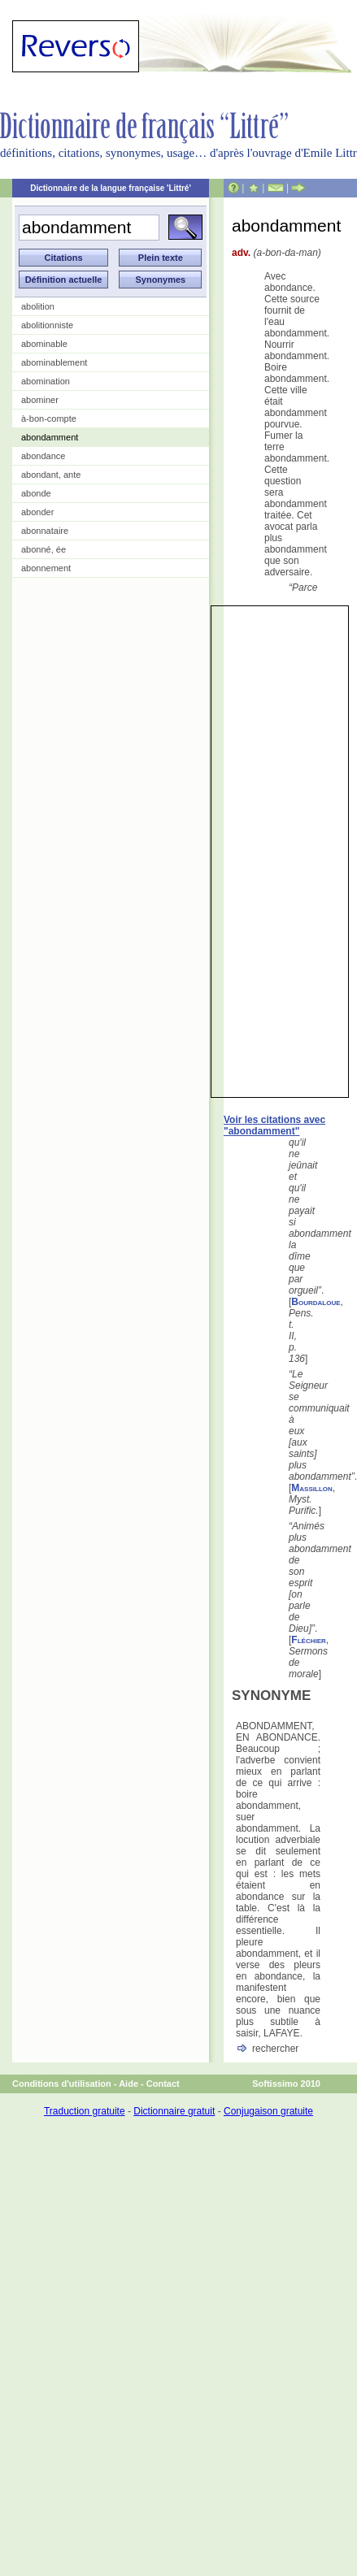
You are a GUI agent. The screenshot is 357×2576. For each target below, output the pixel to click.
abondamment (49, 437)
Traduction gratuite (84, 2111)
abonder (37, 512)
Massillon (311, 1488)
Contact (163, 2083)
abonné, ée (43, 549)
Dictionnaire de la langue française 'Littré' (110, 188)
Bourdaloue (315, 1302)
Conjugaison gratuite (268, 2111)
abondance (43, 456)
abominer (40, 400)
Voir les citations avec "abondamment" (274, 1125)
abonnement (46, 568)
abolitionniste (47, 325)
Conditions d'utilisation (61, 2083)
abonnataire (44, 531)
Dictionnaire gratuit (174, 2111)
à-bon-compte (48, 418)
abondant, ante (51, 474)
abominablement (54, 362)
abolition (37, 306)
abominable (44, 344)
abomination (45, 381)
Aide (128, 2083)
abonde (36, 493)
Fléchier (308, 1640)
